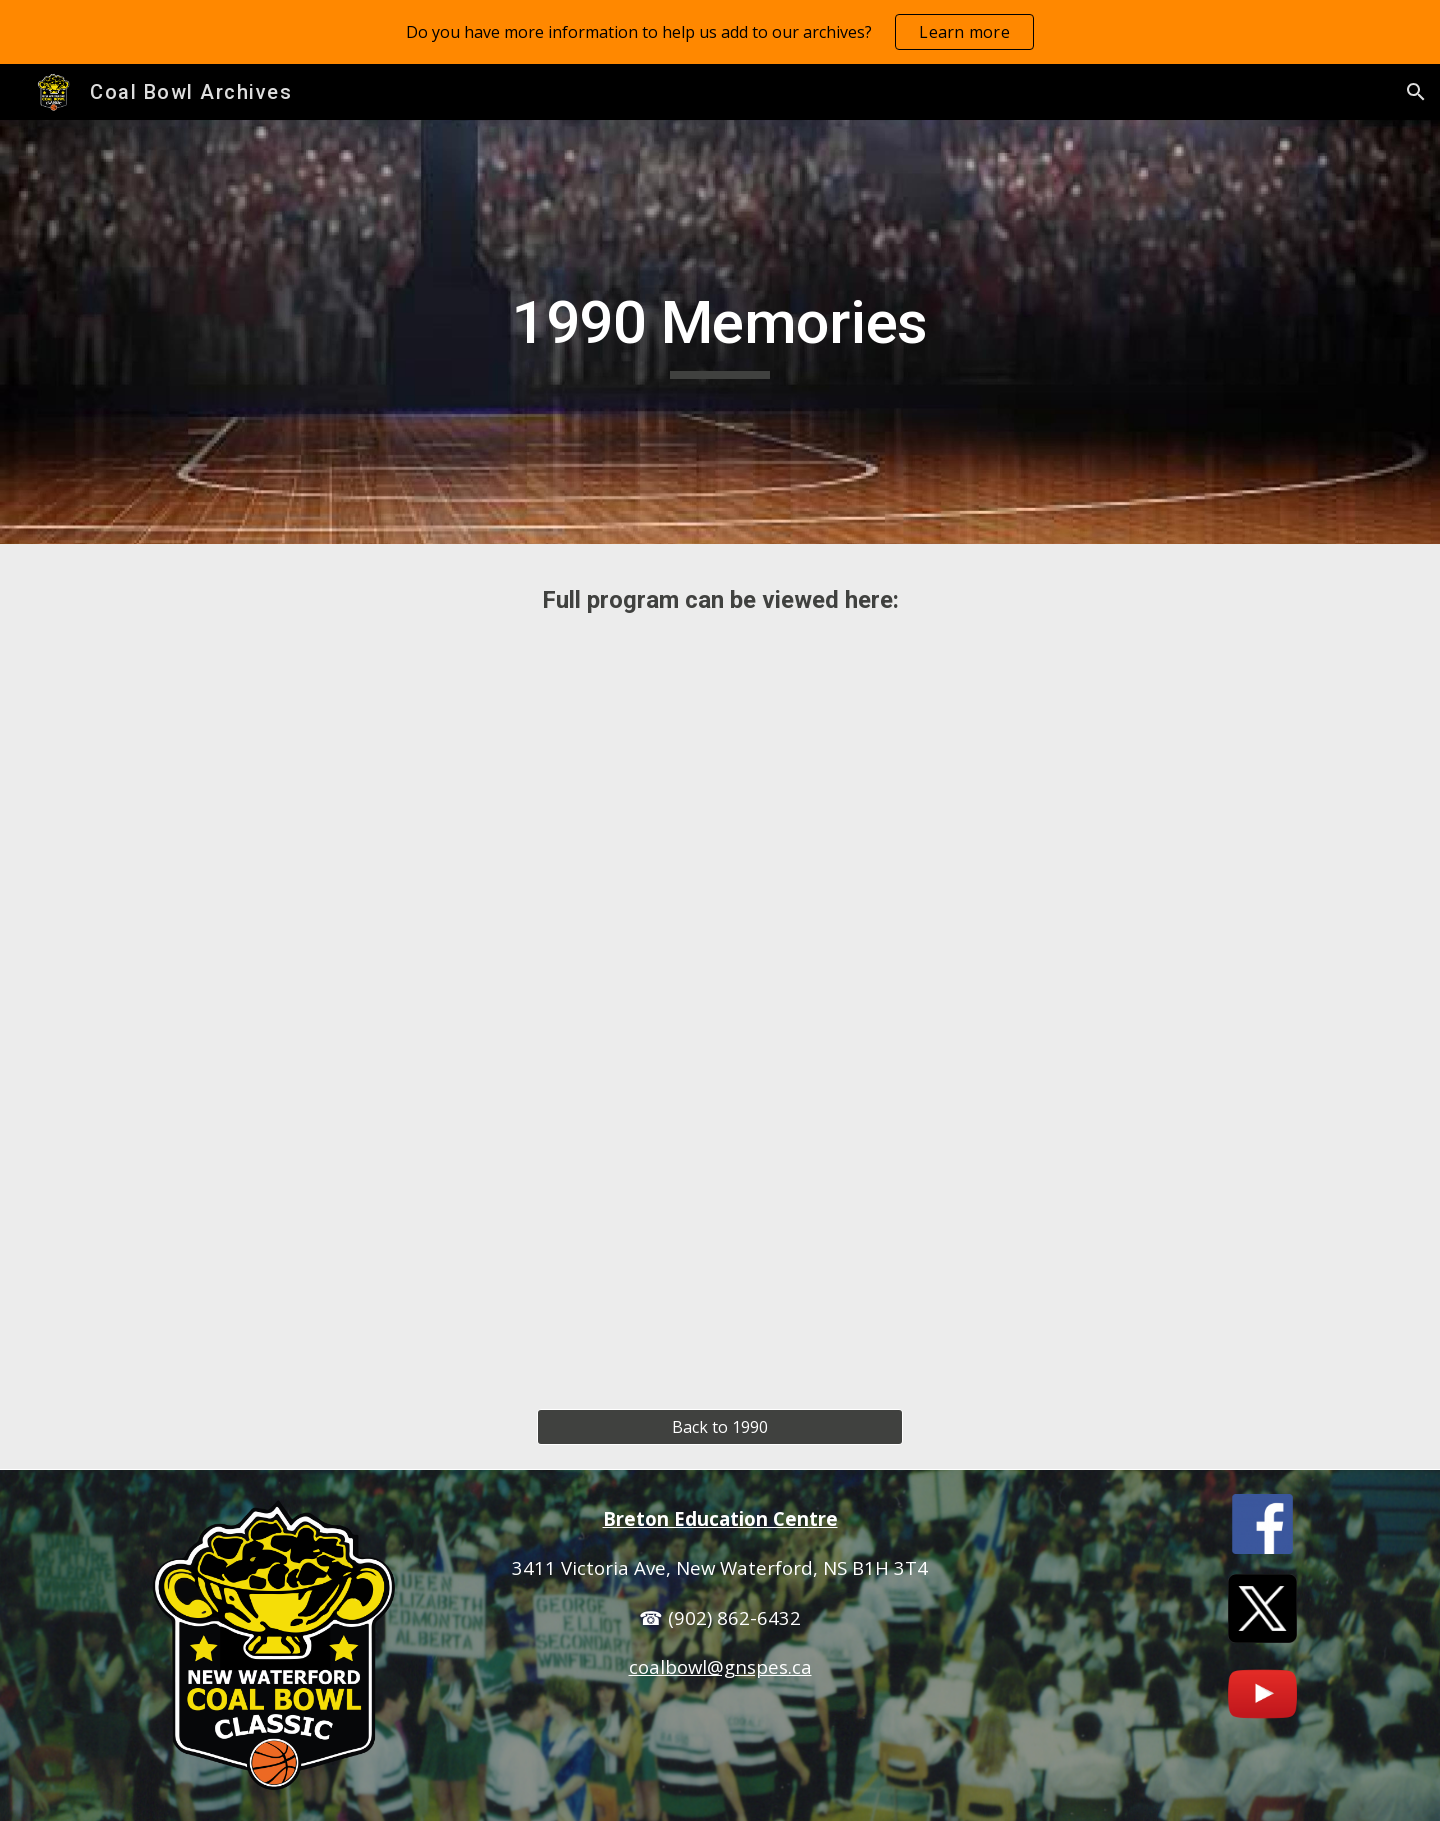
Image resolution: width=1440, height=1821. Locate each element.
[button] (1416, 92)
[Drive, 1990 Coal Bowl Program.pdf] (720, 997)
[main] (720, 332)
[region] (720, 32)
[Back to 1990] (719, 1427)
